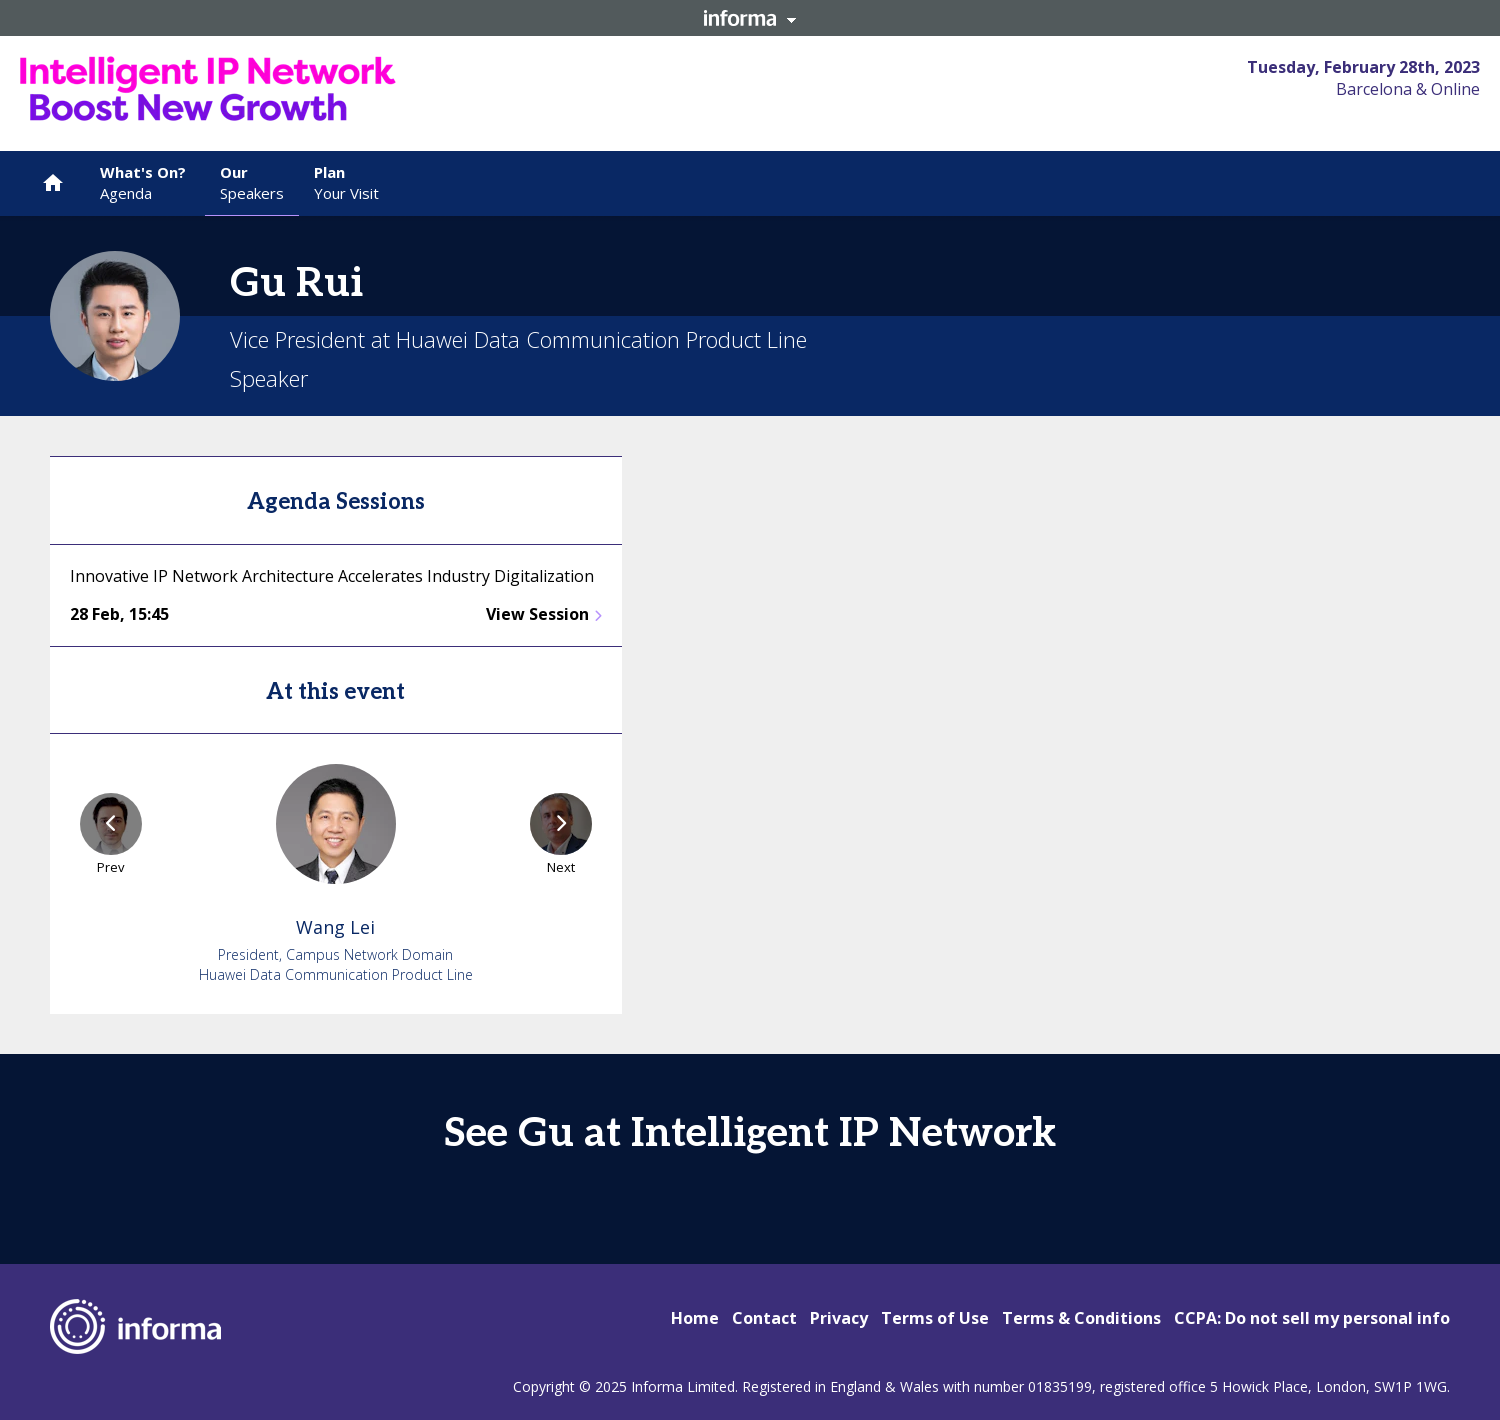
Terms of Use (935, 1318)
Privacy (839, 1318)
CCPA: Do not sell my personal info (1312, 1318)
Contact (764, 1318)
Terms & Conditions (1081, 1318)
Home (695, 1318)
